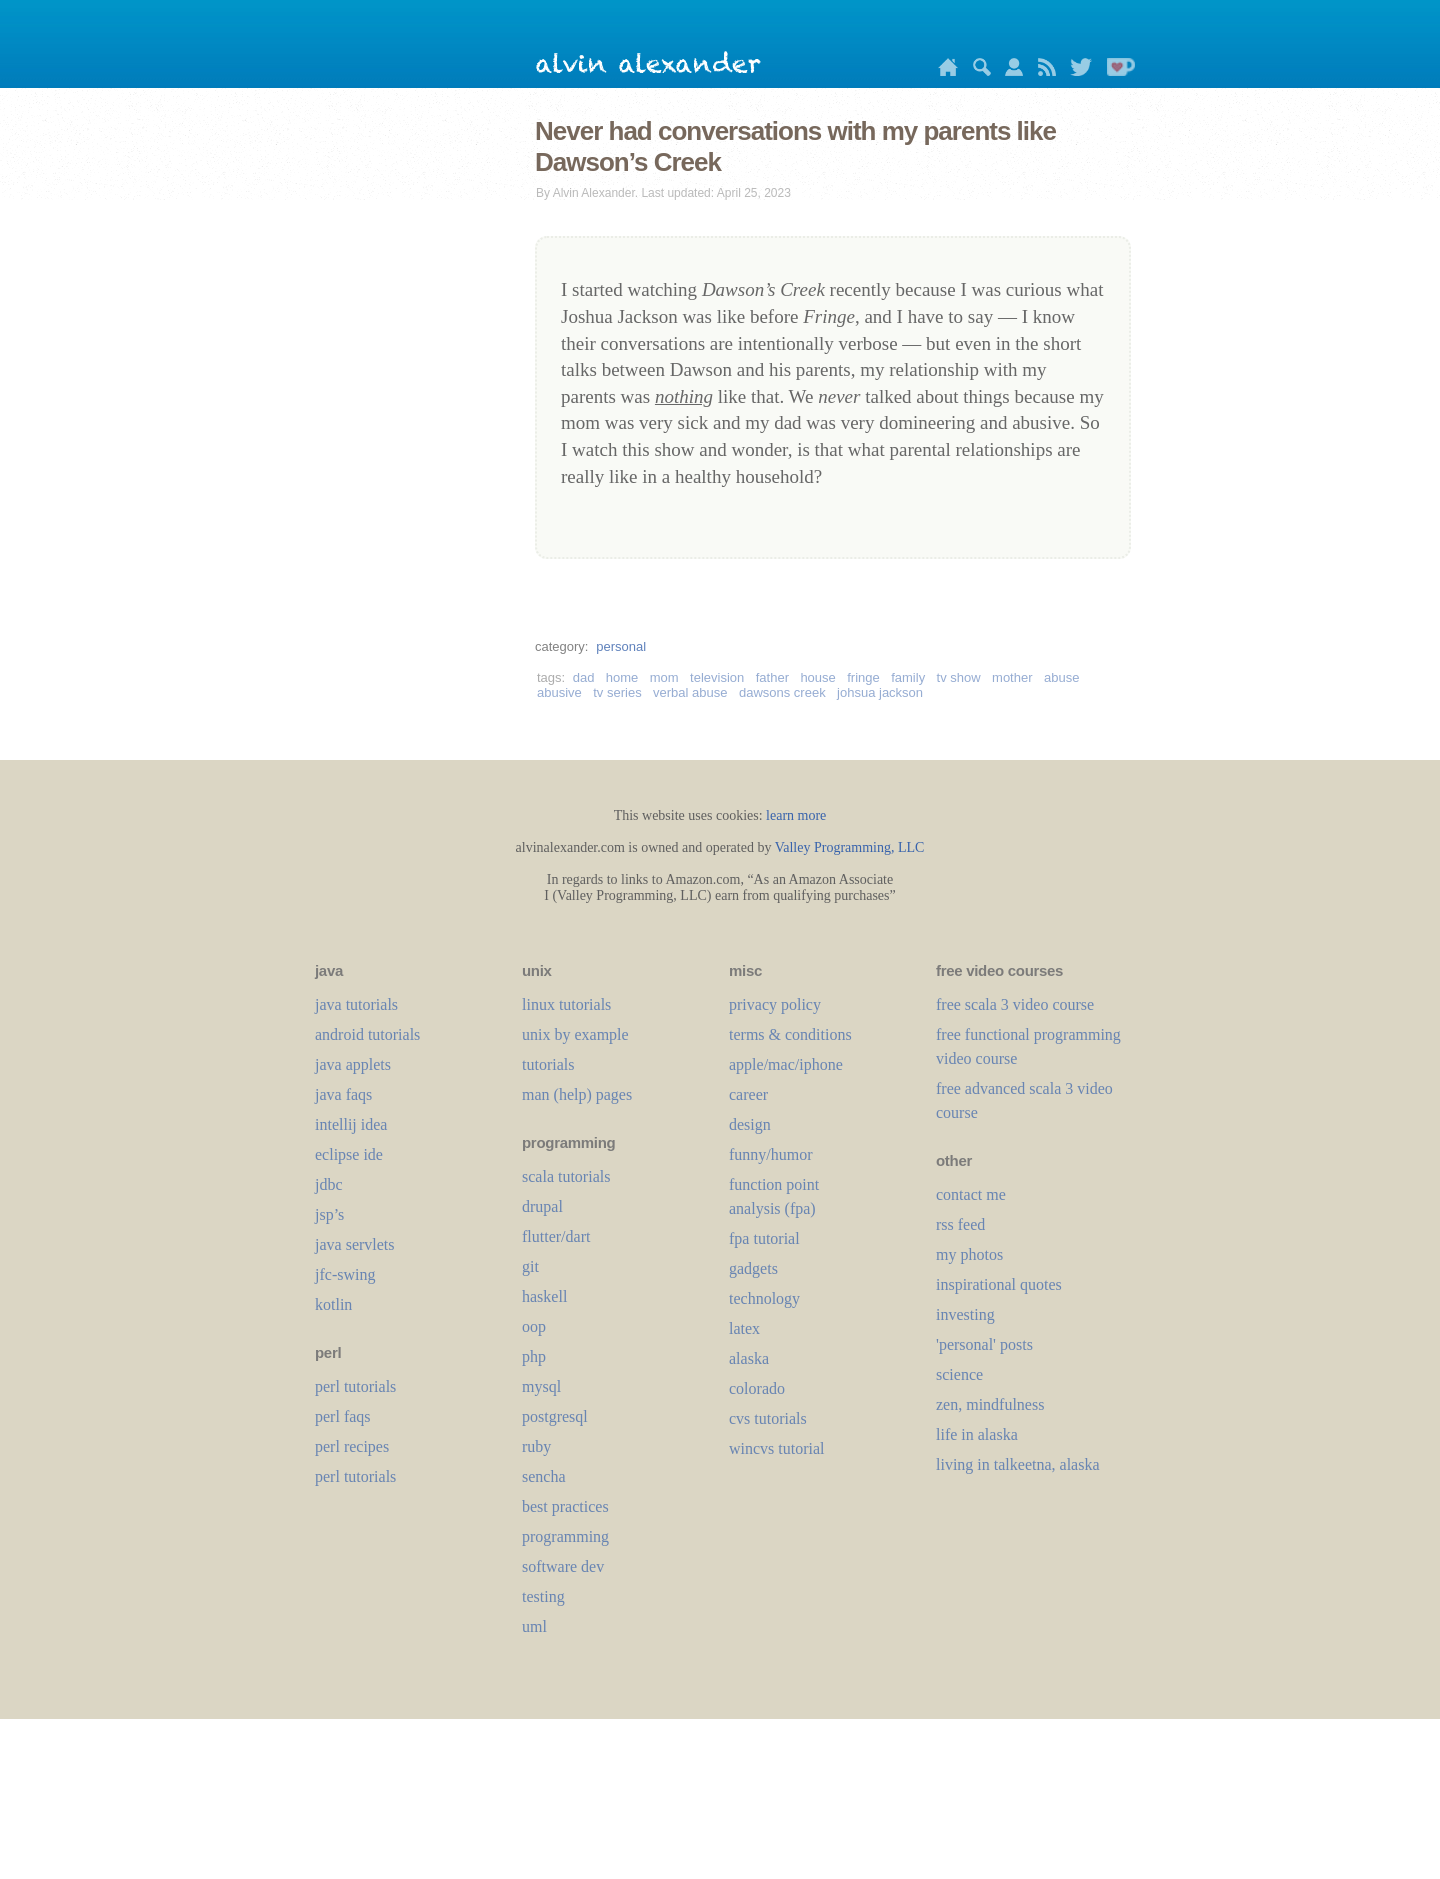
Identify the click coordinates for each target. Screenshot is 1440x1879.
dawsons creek (782, 692)
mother (1012, 677)
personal (621, 646)
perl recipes (352, 1446)
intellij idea (351, 1124)
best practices (565, 1506)
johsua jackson (880, 692)
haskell (544, 1296)
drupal (542, 1206)
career (748, 1094)
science (959, 1374)
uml (534, 1626)
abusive (559, 692)
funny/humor (771, 1154)
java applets (353, 1064)
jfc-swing (345, 1274)
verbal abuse (690, 692)
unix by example (575, 1034)
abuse (1061, 677)
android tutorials (367, 1034)
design (750, 1124)
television (717, 677)
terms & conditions (790, 1034)
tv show (959, 677)
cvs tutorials (768, 1418)
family (908, 677)
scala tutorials (566, 1176)
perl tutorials (355, 1386)
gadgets (753, 1268)
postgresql (555, 1416)
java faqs (343, 1094)
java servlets (355, 1244)
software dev (563, 1566)
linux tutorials (566, 1004)
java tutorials (356, 1004)
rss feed (960, 1224)
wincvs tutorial (777, 1448)
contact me (971, 1194)
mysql (541, 1386)
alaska (749, 1358)
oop (534, 1326)
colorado (757, 1388)
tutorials (548, 1064)
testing (543, 1596)
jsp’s (329, 1214)
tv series (617, 692)
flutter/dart (556, 1236)
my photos (969, 1254)
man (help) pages (577, 1094)
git (530, 1266)
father (772, 677)
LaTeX (744, 1328)
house (817, 677)
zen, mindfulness (990, 1404)
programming (565, 1536)
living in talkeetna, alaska (1018, 1464)
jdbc (329, 1184)
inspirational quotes (999, 1284)
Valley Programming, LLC (850, 847)
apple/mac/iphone (786, 1064)
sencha (544, 1476)
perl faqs (343, 1416)
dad (584, 677)
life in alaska (977, 1434)
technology (764, 1298)
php (534, 1356)
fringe (863, 677)
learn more (796, 815)
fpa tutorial (764, 1238)
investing (965, 1314)
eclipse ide (349, 1154)
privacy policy (775, 1004)
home (622, 677)
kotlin (333, 1304)
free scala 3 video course (1015, 1004)
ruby (536, 1446)
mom (664, 677)
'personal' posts (984, 1344)
